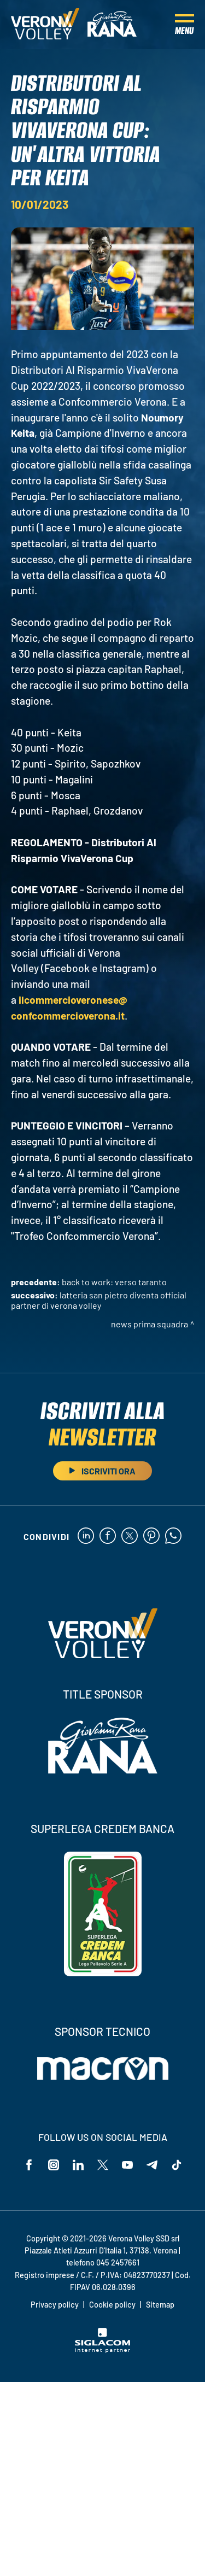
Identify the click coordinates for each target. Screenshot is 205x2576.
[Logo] (45, 24)
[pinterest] (151, 1536)
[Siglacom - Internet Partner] (102, 2350)
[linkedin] (86, 1536)
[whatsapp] (173, 1536)
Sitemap (160, 2304)
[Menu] (184, 24)
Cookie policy (112, 2304)
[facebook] (107, 1536)
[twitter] (129, 1536)
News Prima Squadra (149, 1324)
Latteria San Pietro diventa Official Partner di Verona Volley (98, 1300)
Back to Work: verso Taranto (114, 1282)
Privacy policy (55, 2304)
